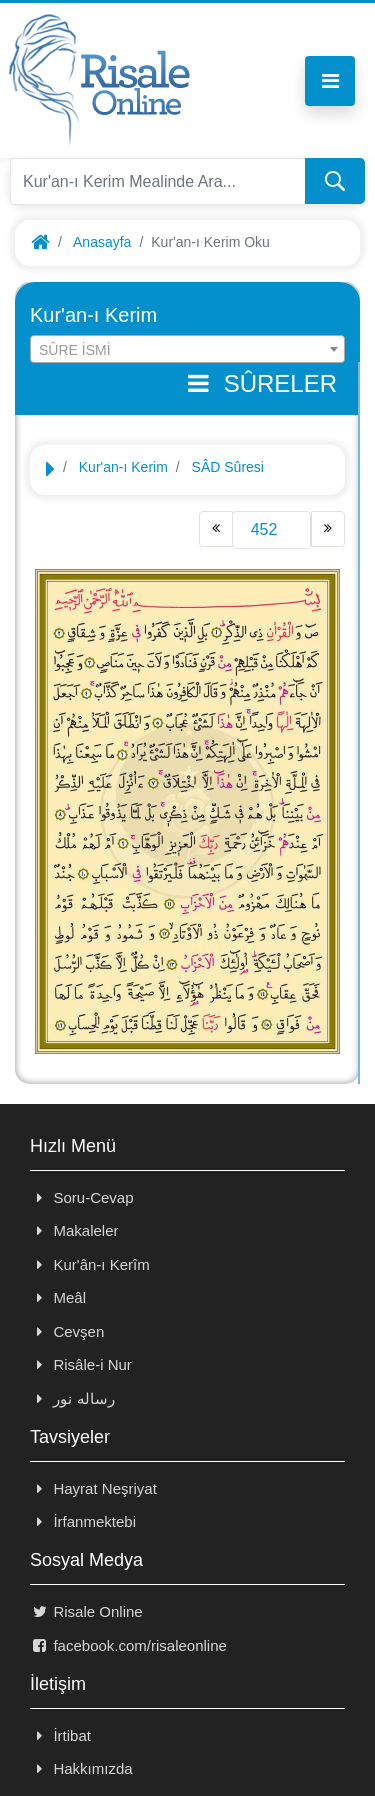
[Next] (328, 529)
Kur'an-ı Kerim (123, 467)
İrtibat (60, 1735)
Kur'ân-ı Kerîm (90, 1264)
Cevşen (67, 1331)
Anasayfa (102, 242)
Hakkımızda (81, 1768)
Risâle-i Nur (81, 1364)
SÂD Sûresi (228, 467)
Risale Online (86, 1611)
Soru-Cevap (82, 1197)
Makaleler (74, 1230)
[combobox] (187, 349)
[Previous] (216, 529)
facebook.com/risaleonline (128, 1645)
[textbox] (187, 350)
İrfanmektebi (83, 1521)
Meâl (58, 1297)
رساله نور (72, 1398)
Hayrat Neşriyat (93, 1488)
